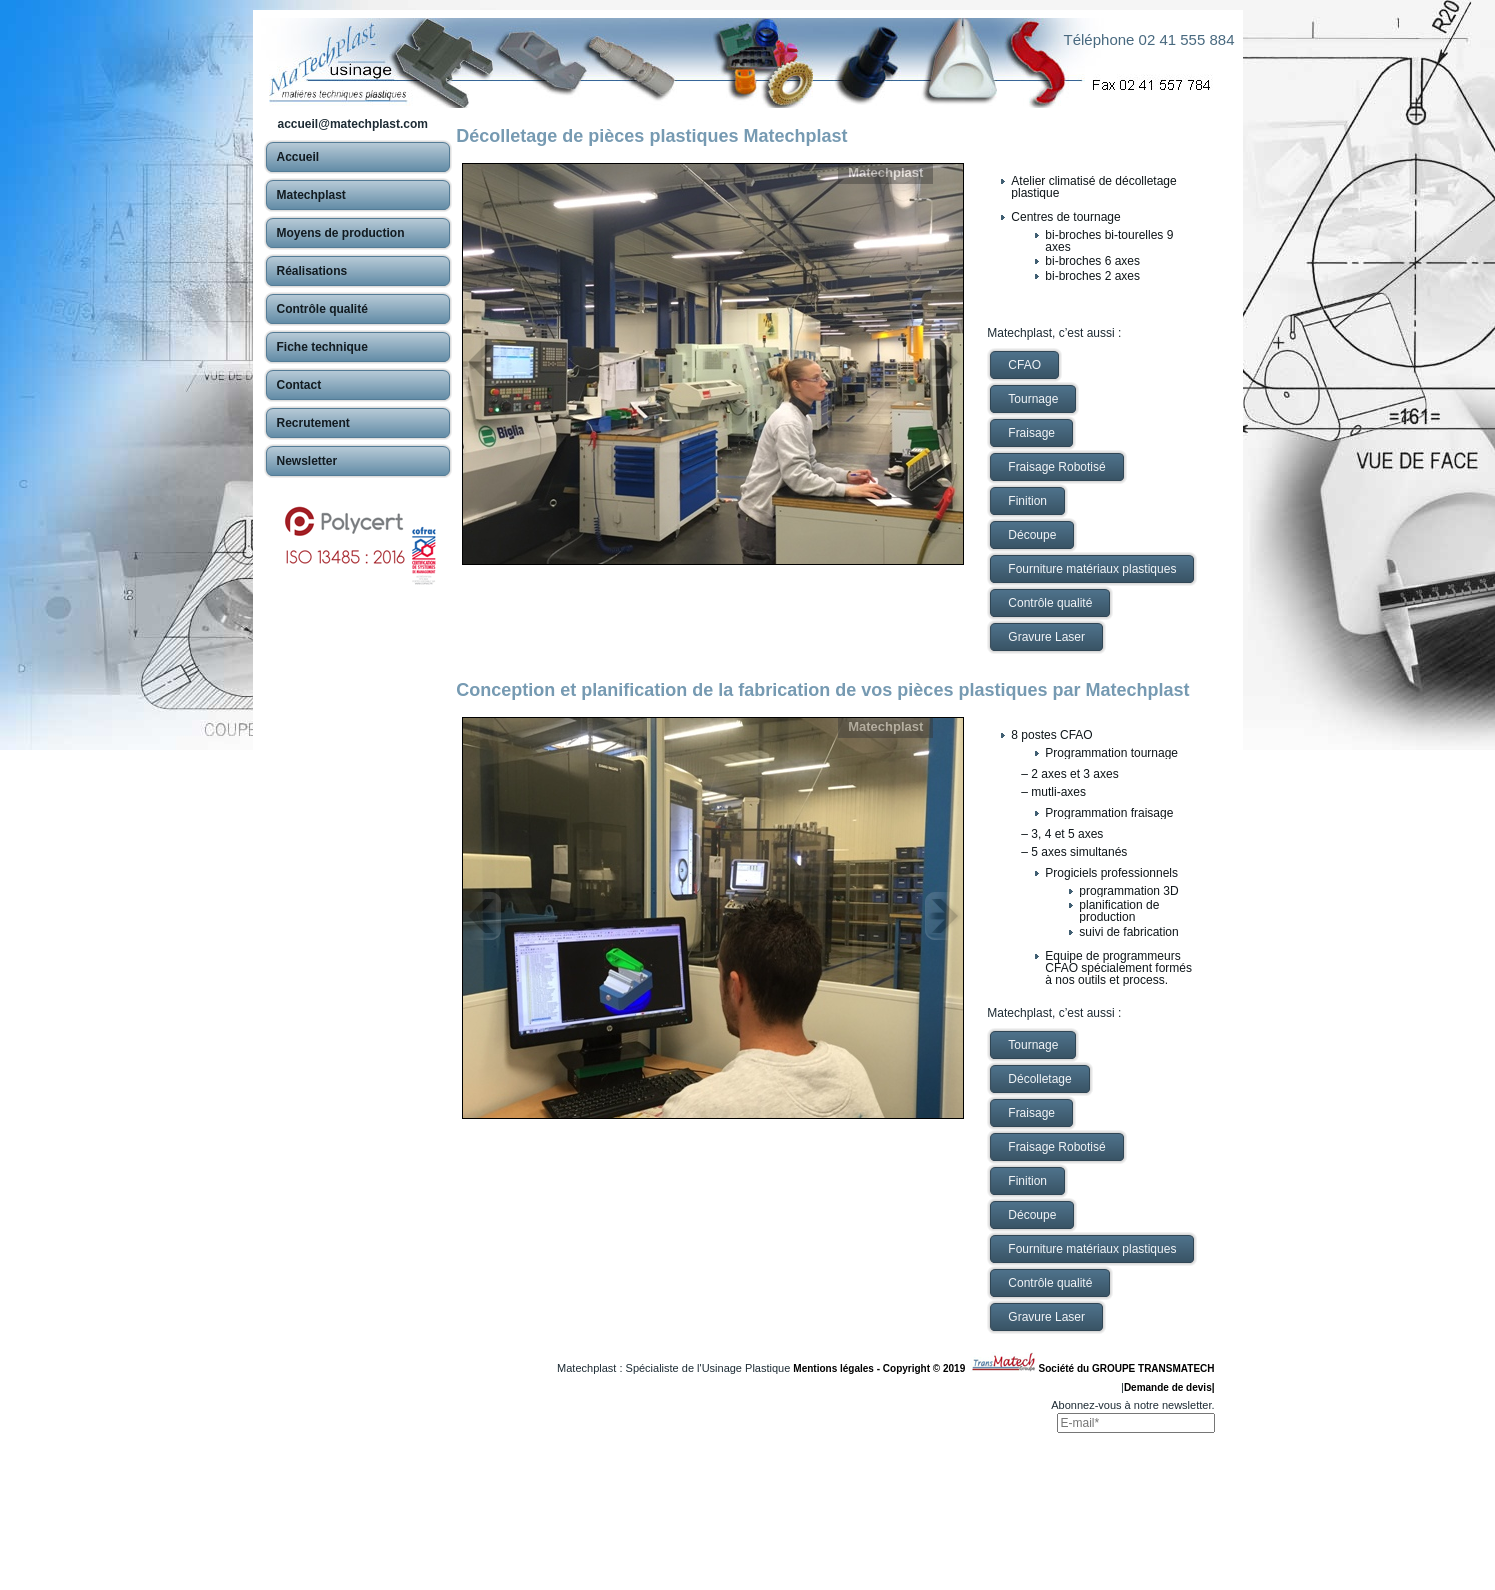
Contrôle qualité (1050, 603)
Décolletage (1039, 1079)
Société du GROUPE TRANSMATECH (1127, 1368)
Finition (1027, 501)
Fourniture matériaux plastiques (1092, 569)
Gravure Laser (1046, 637)
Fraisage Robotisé (1056, 467)
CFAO (1024, 365)
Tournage (1033, 399)
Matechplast (885, 172)
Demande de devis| (1169, 1387)
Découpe (1032, 535)
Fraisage (1031, 433)
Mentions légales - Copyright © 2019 (881, 1368)
